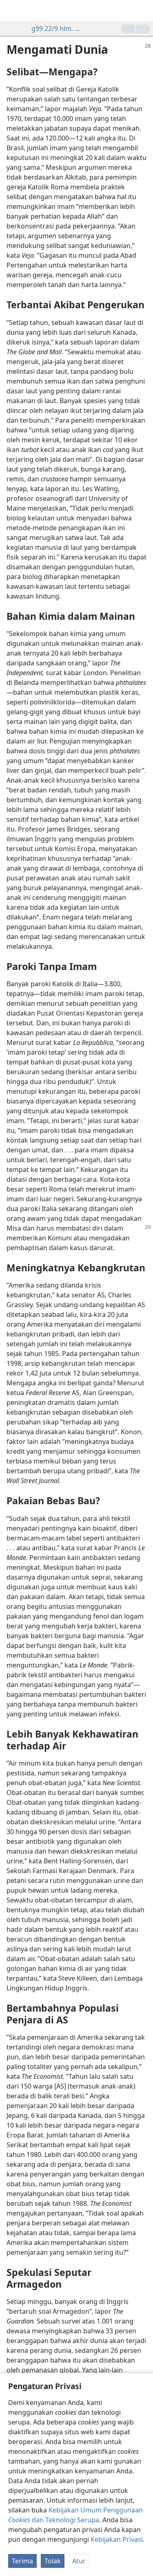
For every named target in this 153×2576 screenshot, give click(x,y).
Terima (22, 2560)
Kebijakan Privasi (117, 2539)
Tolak (52, 2560)
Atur (79, 2560)
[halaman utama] (12, 11)
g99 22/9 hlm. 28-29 (53, 28)
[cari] (142, 10)
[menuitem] (12, 11)
